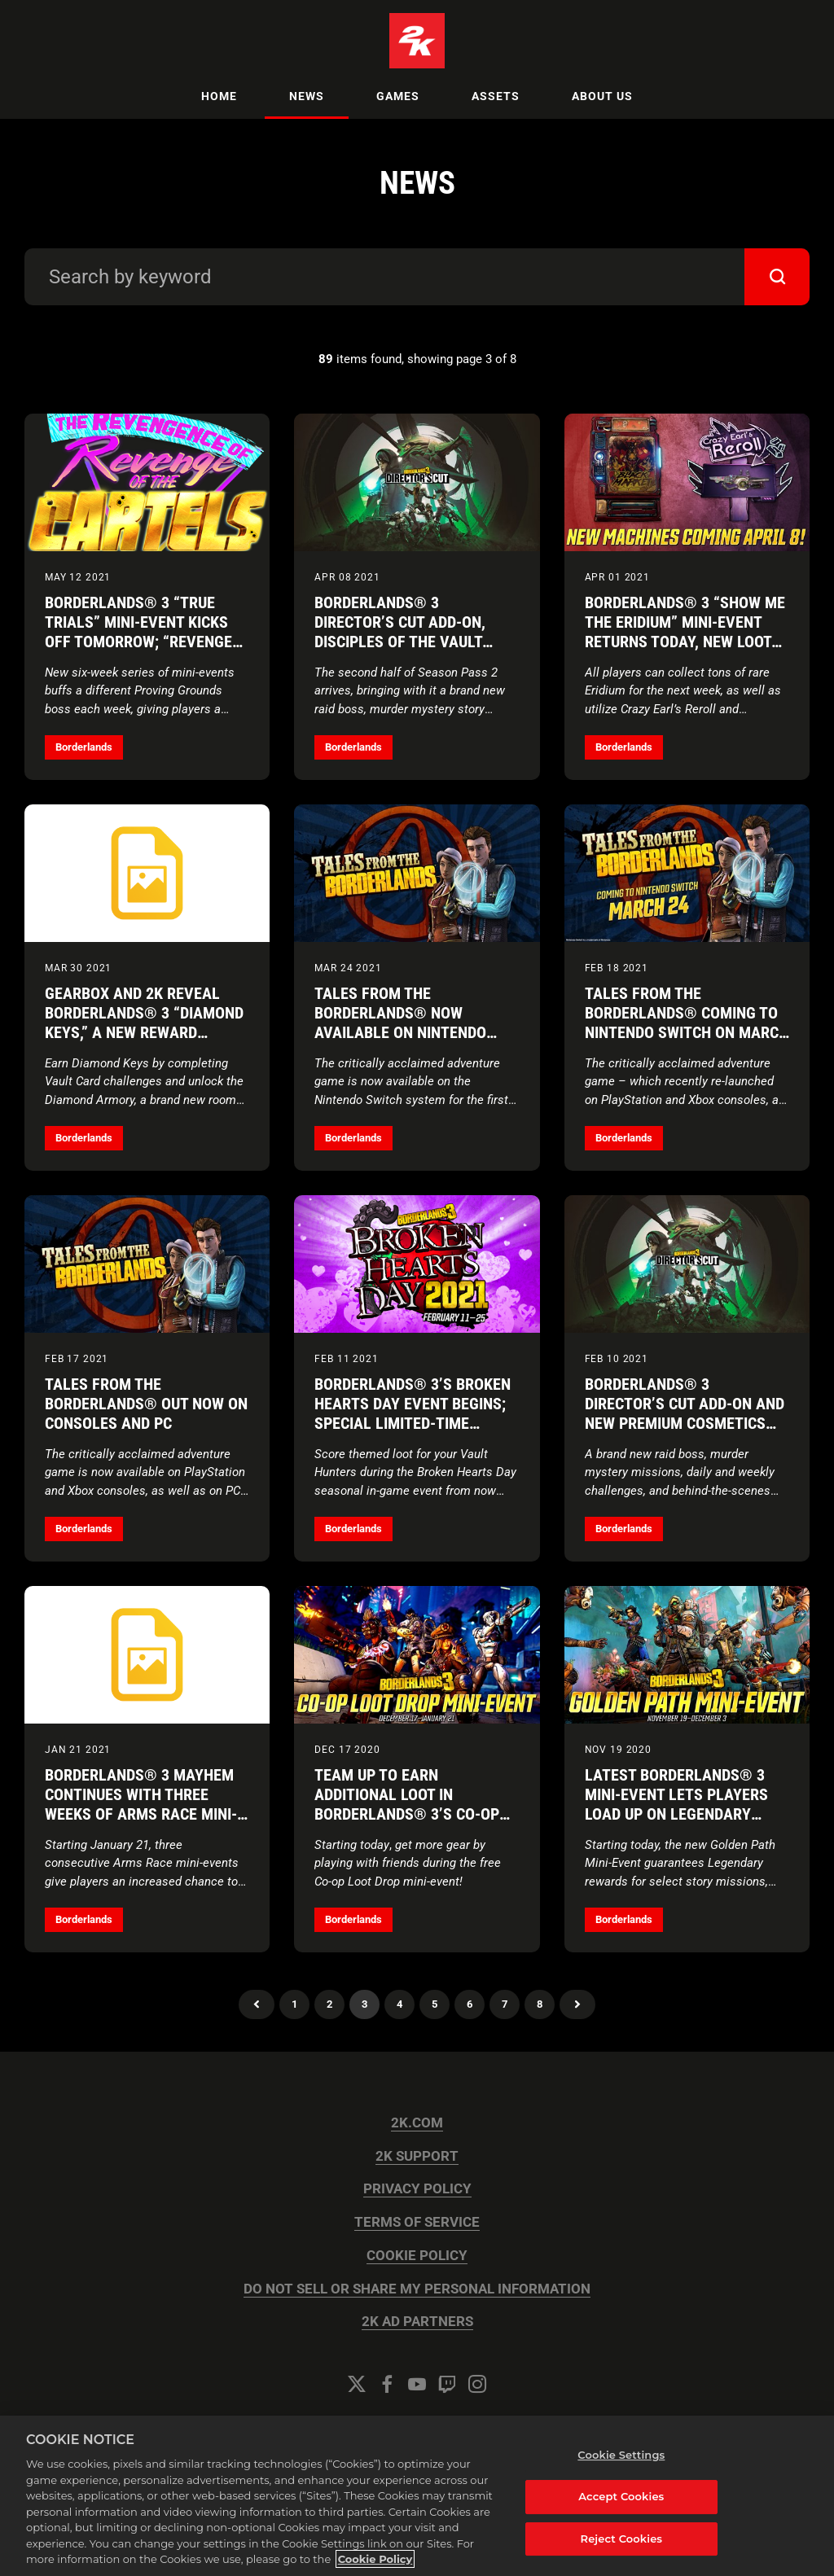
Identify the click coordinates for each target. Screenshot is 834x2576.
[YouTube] (417, 2384)
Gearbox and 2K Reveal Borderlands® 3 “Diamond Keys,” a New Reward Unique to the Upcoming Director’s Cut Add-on (144, 1032)
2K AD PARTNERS (417, 2321)
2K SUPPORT (417, 2156)
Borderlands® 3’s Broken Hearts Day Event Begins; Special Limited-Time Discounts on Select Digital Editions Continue (412, 1423)
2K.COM (417, 2123)
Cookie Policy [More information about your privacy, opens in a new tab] (375, 2558)
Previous (256, 2004)
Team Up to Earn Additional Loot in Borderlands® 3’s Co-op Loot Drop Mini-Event (406, 1804)
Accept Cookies (621, 2496)
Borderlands (83, 747)
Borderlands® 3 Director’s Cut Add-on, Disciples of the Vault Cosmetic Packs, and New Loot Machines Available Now (408, 651)
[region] (417, 2496)
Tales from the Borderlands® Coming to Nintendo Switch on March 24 (686, 1023)
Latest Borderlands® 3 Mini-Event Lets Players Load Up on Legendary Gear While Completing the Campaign (676, 1814)
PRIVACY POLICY (417, 2189)
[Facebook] (387, 2384)
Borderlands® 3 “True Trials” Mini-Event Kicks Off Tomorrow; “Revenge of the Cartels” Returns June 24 (138, 641)
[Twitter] (357, 2384)
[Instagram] (477, 2384)
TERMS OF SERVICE (417, 2222)
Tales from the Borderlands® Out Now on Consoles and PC (146, 1403)
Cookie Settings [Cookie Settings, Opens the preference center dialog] (621, 2454)
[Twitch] (447, 2384)
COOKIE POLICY (417, 2255)
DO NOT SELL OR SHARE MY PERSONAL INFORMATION (417, 2289)
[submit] (777, 276)
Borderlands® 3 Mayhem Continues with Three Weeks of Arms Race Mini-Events (141, 1804)
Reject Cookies (622, 2538)
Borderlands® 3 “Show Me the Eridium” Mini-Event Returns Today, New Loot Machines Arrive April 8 (685, 632)
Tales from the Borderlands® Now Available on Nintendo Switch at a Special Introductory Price (400, 1032)
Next (577, 2004)
